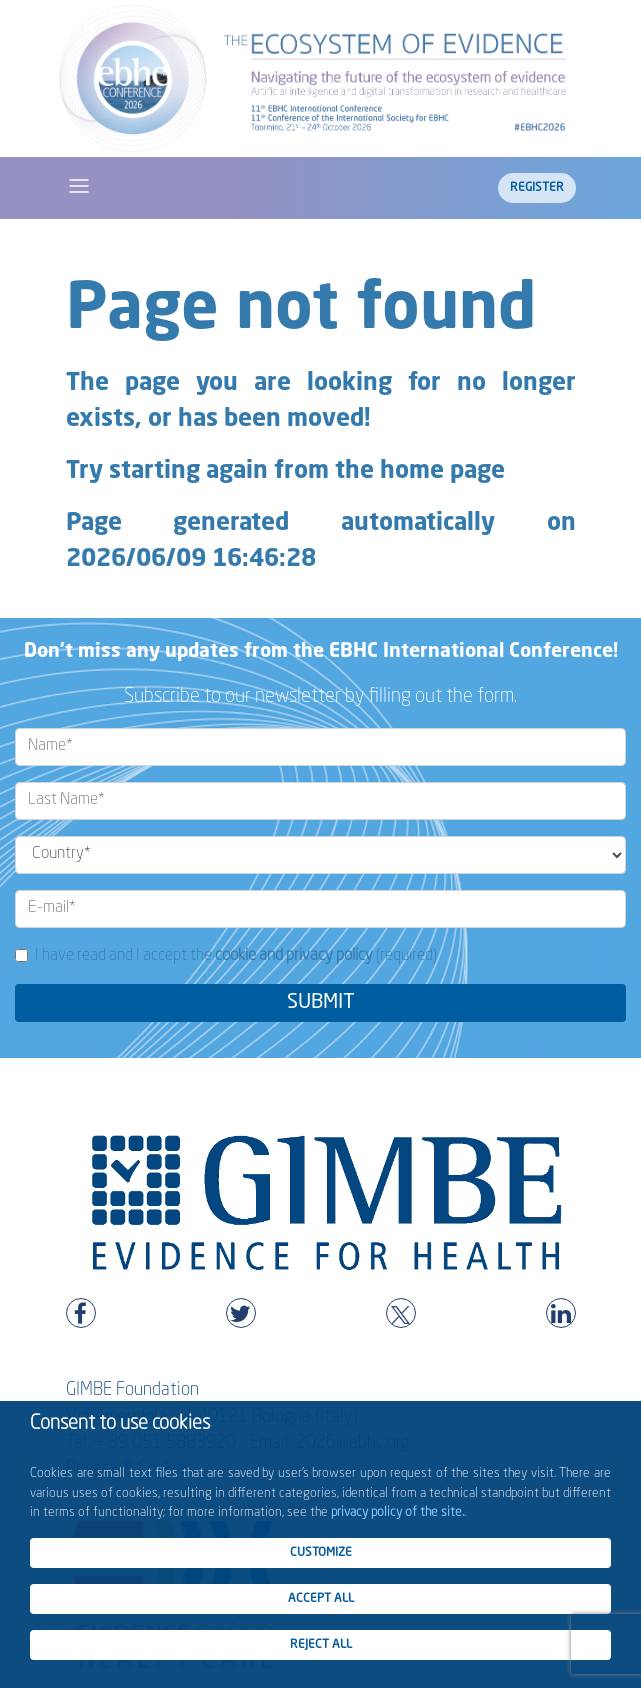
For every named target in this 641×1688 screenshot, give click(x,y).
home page (442, 472)
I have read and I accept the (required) (236, 956)
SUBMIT (321, 1003)
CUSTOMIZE (321, 1553)
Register (537, 188)
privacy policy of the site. (397, 1512)
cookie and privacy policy (294, 956)
